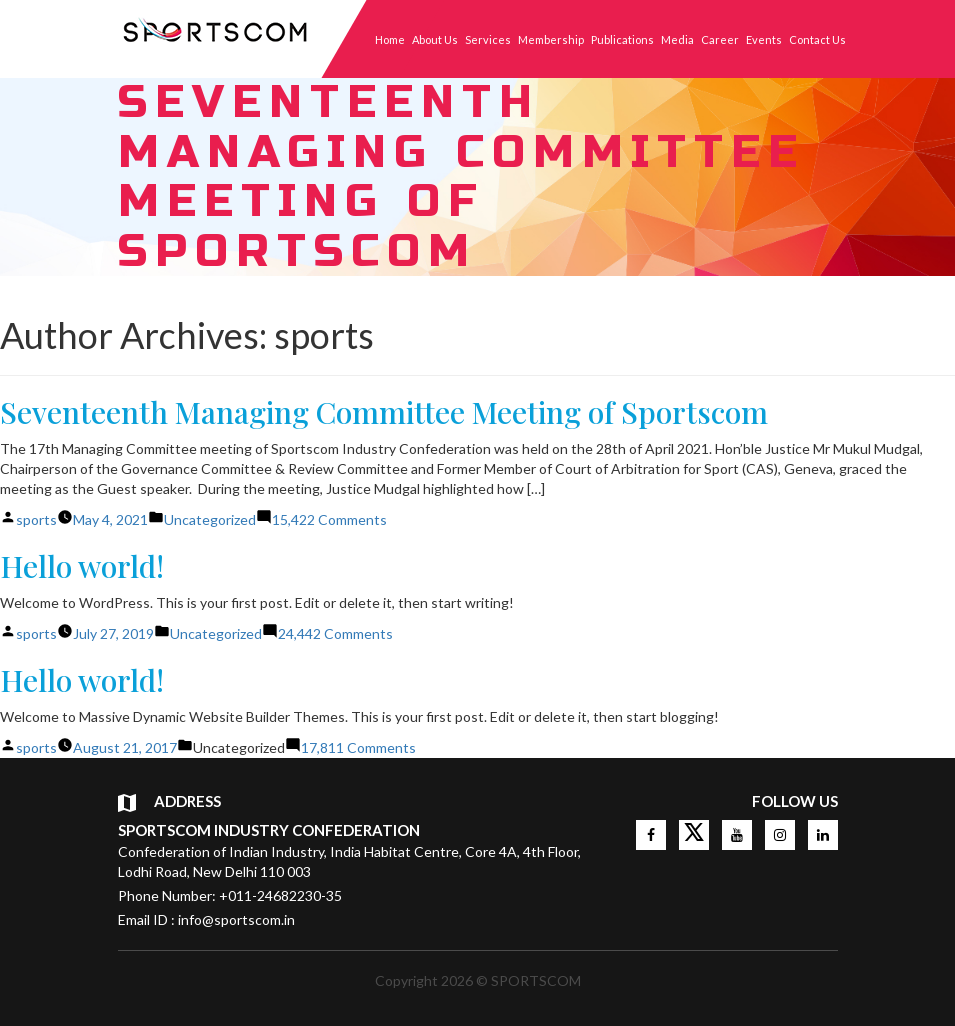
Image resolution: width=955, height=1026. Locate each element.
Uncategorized (210, 519)
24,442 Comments (335, 633)
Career (720, 39)
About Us (435, 39)
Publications (622, 39)
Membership (551, 39)
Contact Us (817, 39)
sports (36, 519)
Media (677, 39)
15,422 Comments (329, 519)
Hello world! (82, 566)
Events (764, 39)
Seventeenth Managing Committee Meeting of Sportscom (384, 412)
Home (390, 39)
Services (488, 39)
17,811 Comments (358, 747)
